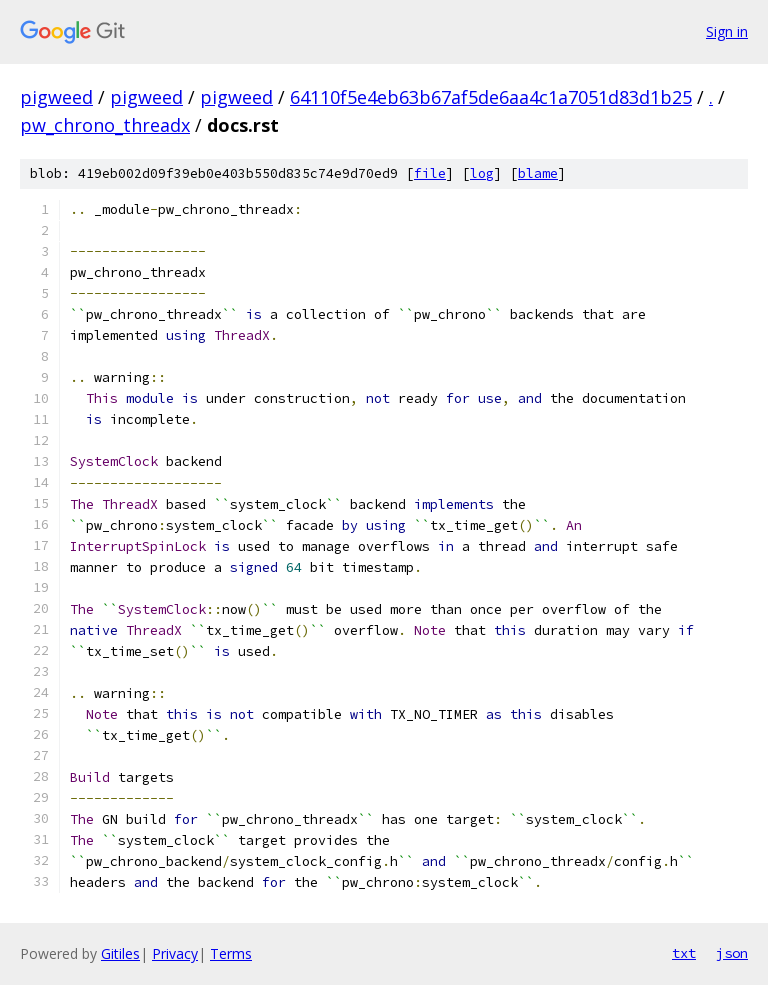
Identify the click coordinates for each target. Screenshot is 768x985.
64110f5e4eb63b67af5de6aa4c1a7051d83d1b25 (491, 97)
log (482, 173)
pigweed (56, 97)
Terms (231, 953)
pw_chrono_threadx (105, 125)
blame (538, 173)
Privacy (175, 953)
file (430, 173)
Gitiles (120, 953)
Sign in (727, 31)
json (732, 953)
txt (684, 953)
